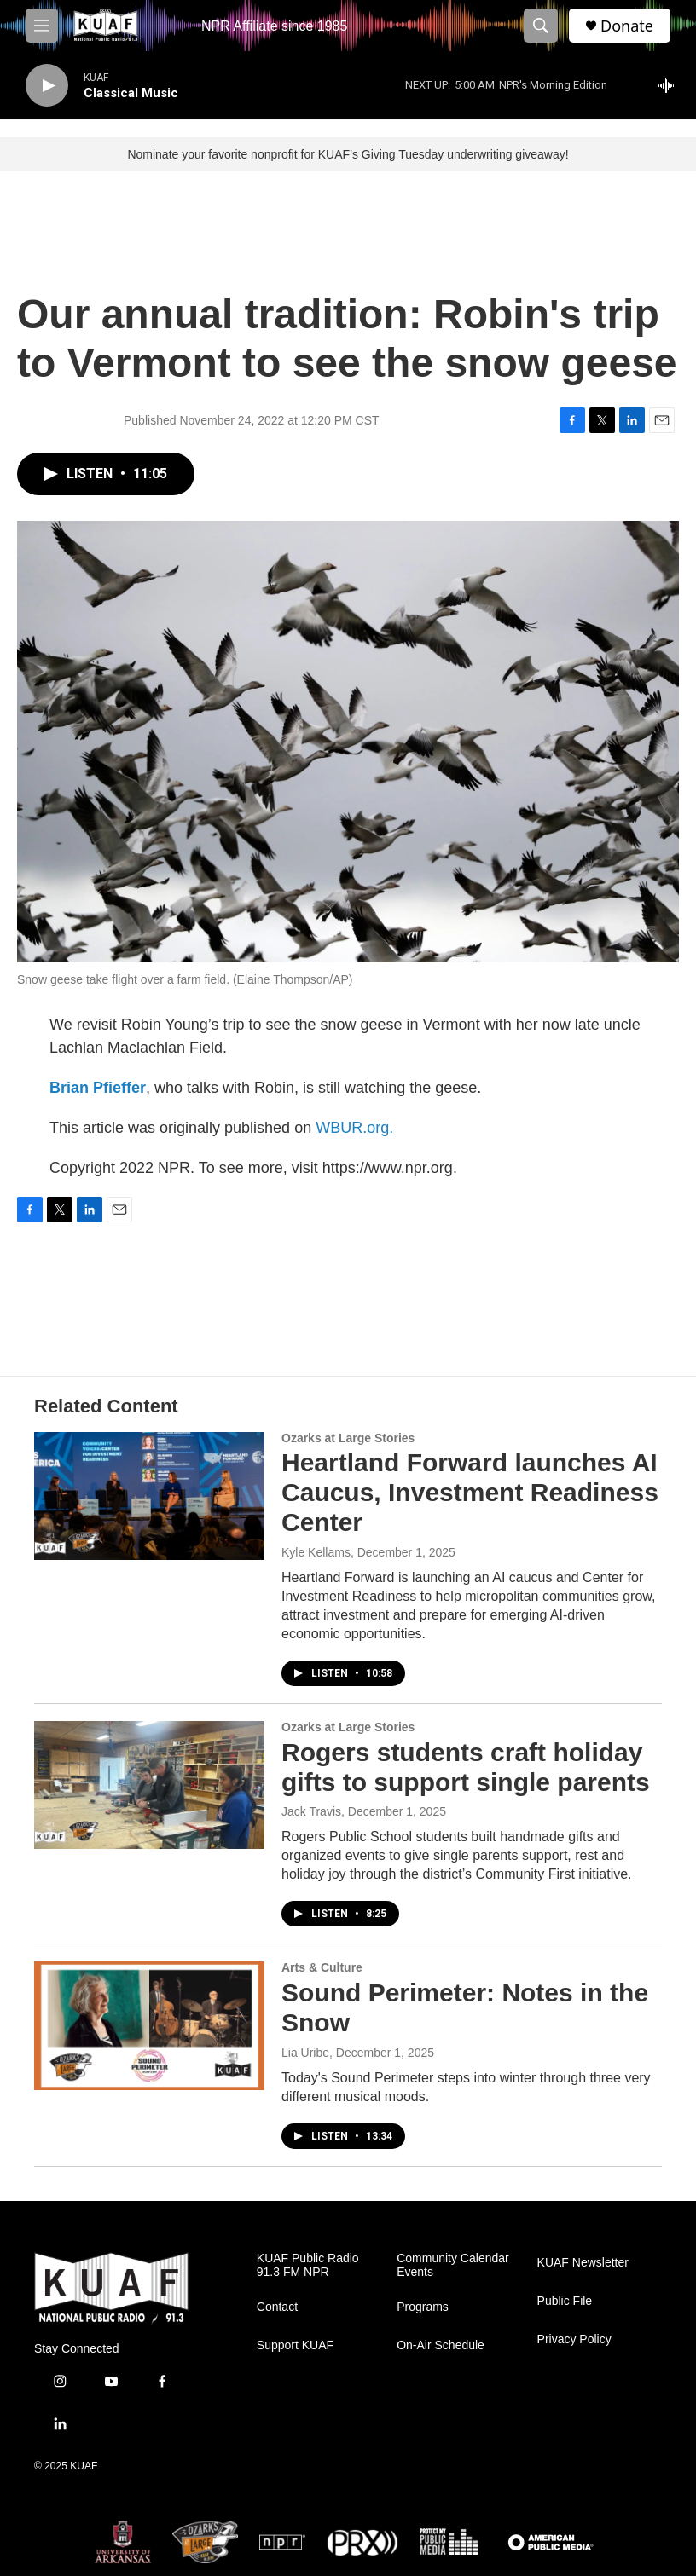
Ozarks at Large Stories (348, 1438)
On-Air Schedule (440, 2345)
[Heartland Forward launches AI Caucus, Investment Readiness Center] (149, 1496)
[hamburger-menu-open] (42, 26)
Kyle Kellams (316, 1552)
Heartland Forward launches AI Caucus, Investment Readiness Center (469, 1492)
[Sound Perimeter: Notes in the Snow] (149, 2025)
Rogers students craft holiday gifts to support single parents (465, 1767)
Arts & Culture (321, 1967)
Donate (626, 26)
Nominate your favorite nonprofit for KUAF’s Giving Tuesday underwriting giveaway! (347, 154)
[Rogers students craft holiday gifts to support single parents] (149, 1785)
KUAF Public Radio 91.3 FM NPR (308, 2265)
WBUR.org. (354, 1127)
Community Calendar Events (453, 2265)
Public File (565, 2301)
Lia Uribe (305, 2052)
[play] (47, 85)
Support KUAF (295, 2345)
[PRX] (362, 2542)
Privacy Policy (574, 2339)
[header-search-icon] (541, 26)
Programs (423, 2307)
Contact (277, 2307)
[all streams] (671, 85)
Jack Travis (311, 1811)
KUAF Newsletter (583, 2262)
